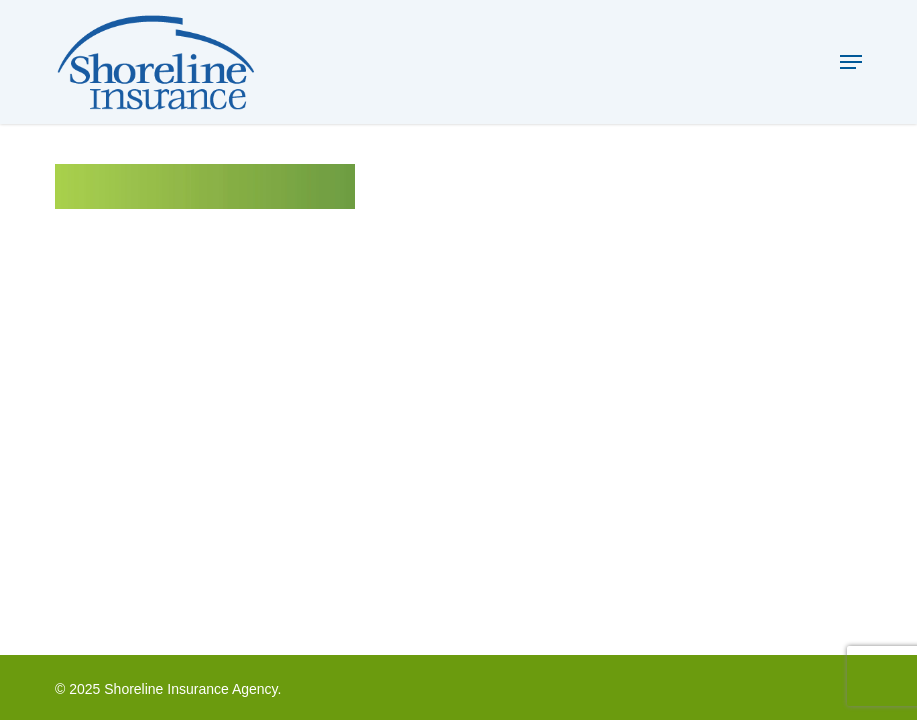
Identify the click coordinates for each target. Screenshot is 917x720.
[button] (851, 62)
